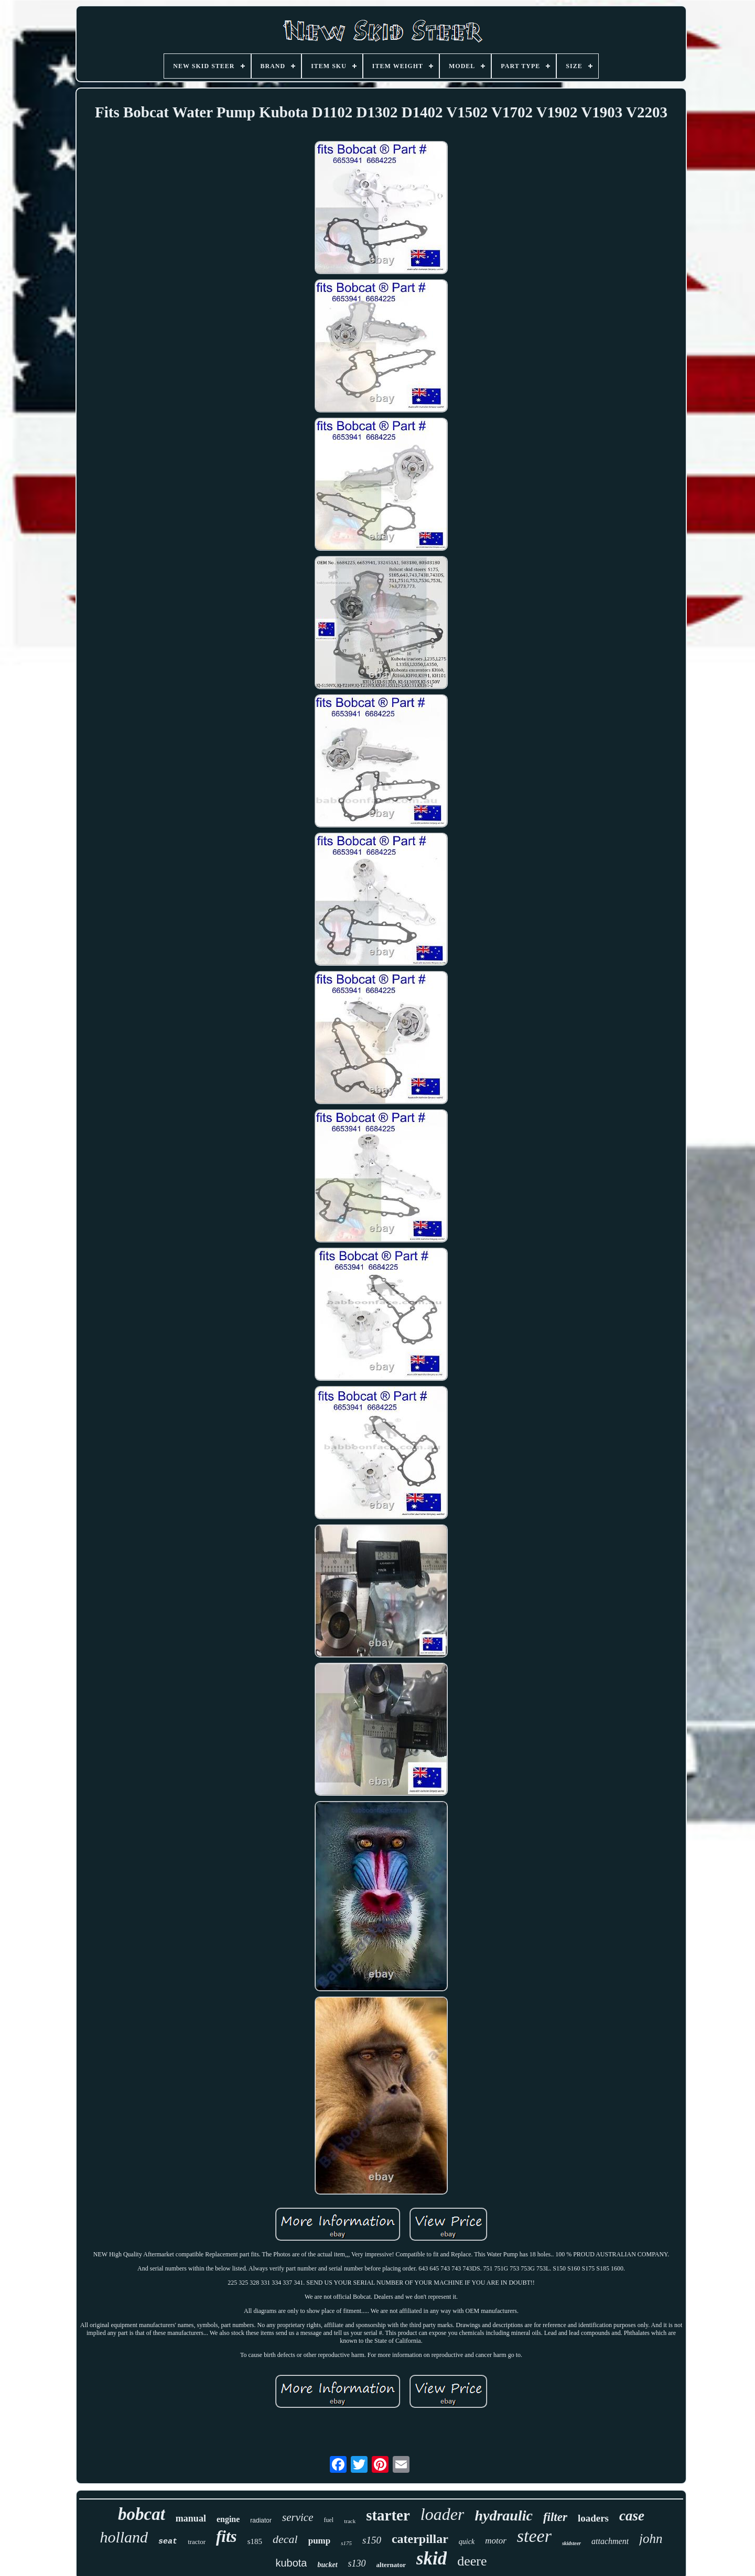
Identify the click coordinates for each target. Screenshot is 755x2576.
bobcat (141, 2514)
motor (495, 2541)
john (650, 2538)
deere (472, 2561)
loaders (593, 2518)
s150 (371, 2540)
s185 (254, 2541)
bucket (327, 2565)
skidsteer (571, 2543)
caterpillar (420, 2539)
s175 (346, 2543)
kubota (291, 2563)
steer (534, 2536)
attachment (610, 2541)
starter (388, 2515)
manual (191, 2518)
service (297, 2517)
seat (167, 2541)
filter (555, 2517)
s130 (357, 2563)
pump (319, 2541)
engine (228, 2519)
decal (285, 2539)
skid (431, 2558)
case (631, 2516)
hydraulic (503, 2515)
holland (124, 2537)
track (349, 2521)
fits (226, 2536)
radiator (261, 2520)
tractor (197, 2542)
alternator (391, 2565)
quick (466, 2542)
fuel (329, 2520)
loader (442, 2514)
